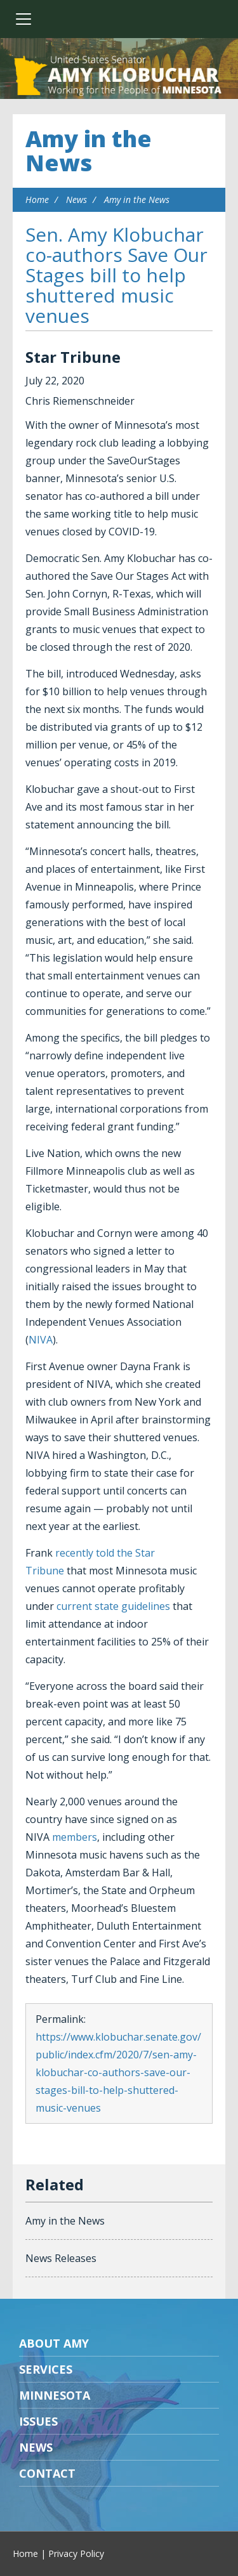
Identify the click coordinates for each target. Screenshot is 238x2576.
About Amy (54, 2343)
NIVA (41, 1340)
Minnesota (54, 2395)
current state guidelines (113, 1606)
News (76, 199)
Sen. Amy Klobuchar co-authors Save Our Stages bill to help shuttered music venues (116, 275)
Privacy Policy (76, 2553)
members (74, 1837)
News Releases (60, 2258)
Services (45, 2369)
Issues (38, 2421)
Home (37, 199)
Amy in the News (88, 150)
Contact (47, 2473)
